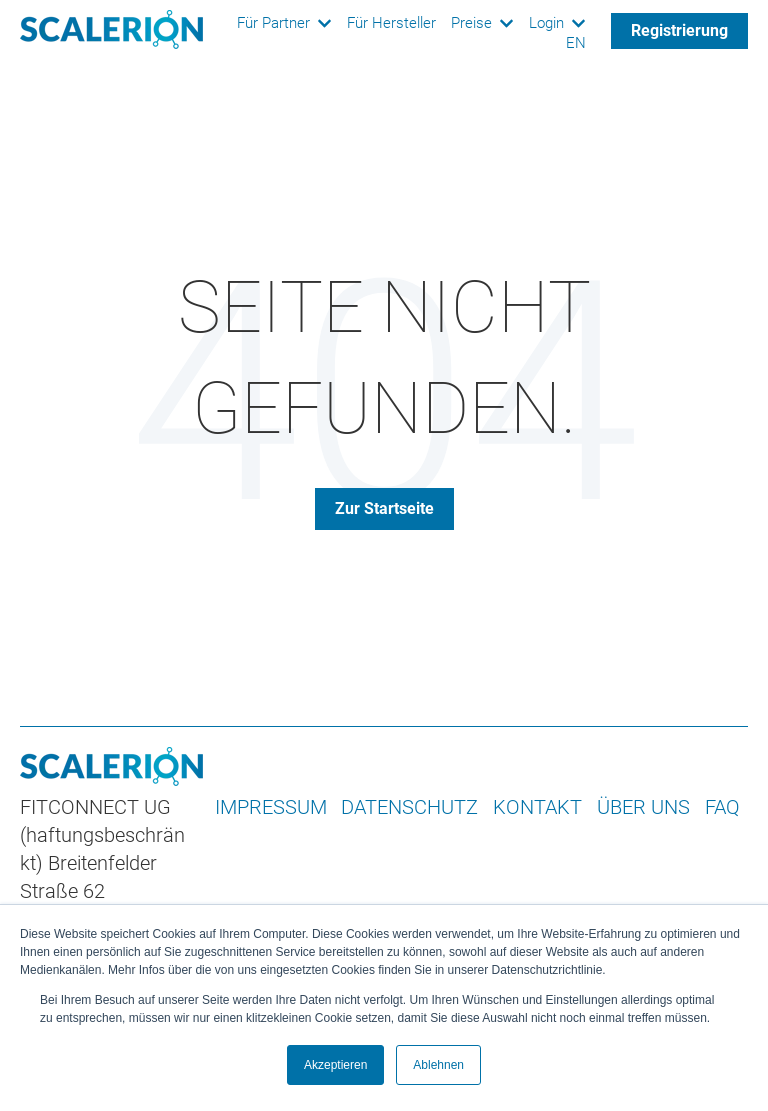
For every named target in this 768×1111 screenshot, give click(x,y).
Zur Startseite (384, 508)
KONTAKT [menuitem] (537, 807)
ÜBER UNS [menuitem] (643, 807)
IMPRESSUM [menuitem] (271, 807)
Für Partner (273, 23)
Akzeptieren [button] (335, 1065)
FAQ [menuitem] (722, 807)
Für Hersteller (391, 23)
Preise (471, 23)
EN (576, 43)
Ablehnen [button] (438, 1065)
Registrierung (679, 30)
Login (546, 23)
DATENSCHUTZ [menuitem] (409, 807)
